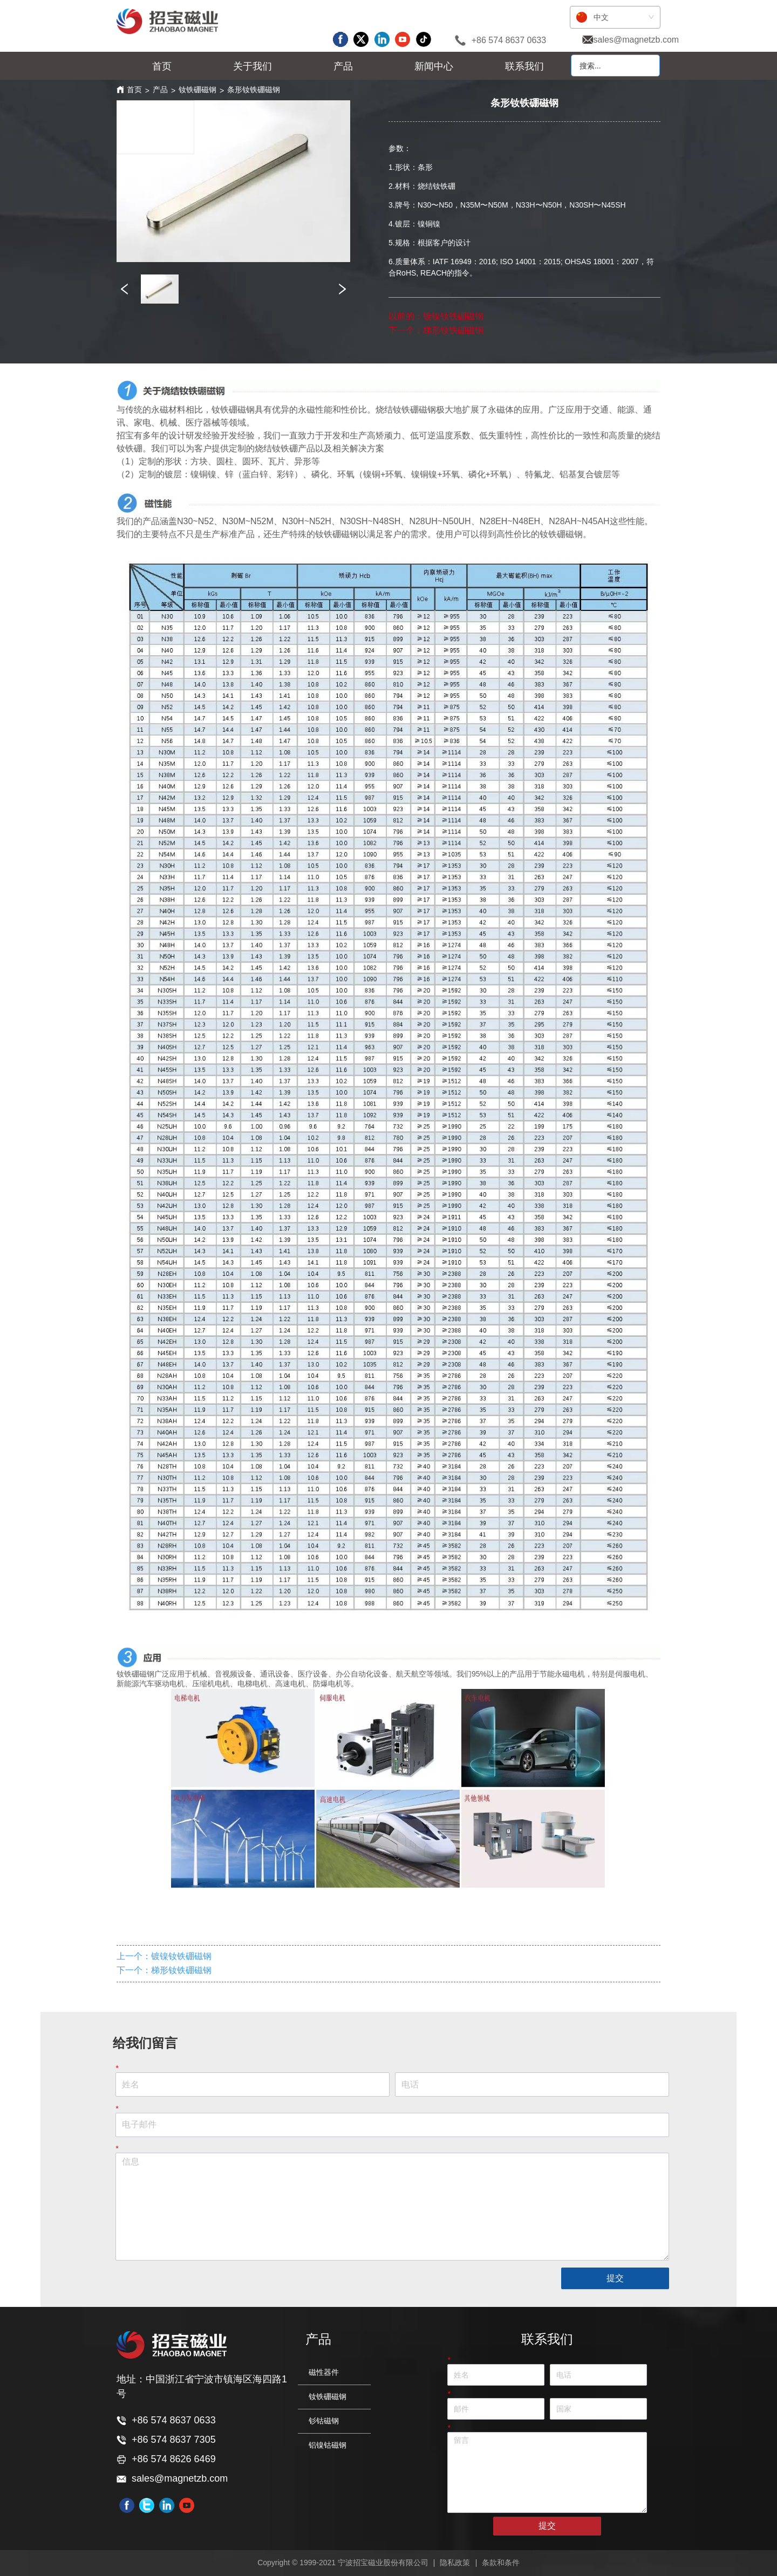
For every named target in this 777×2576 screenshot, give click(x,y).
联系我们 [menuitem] (524, 66)
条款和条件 (501, 2562)
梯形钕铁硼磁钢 (453, 330)
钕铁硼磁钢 (197, 89)
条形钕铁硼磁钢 (253, 89)
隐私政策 (455, 2562)
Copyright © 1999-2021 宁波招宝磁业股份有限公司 (342, 2562)
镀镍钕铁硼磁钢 (453, 316)
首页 (134, 89)
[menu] (343, 66)
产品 (160, 89)
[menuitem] (252, 66)
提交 (615, 2278)
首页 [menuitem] (162, 66)
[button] (252, 66)
